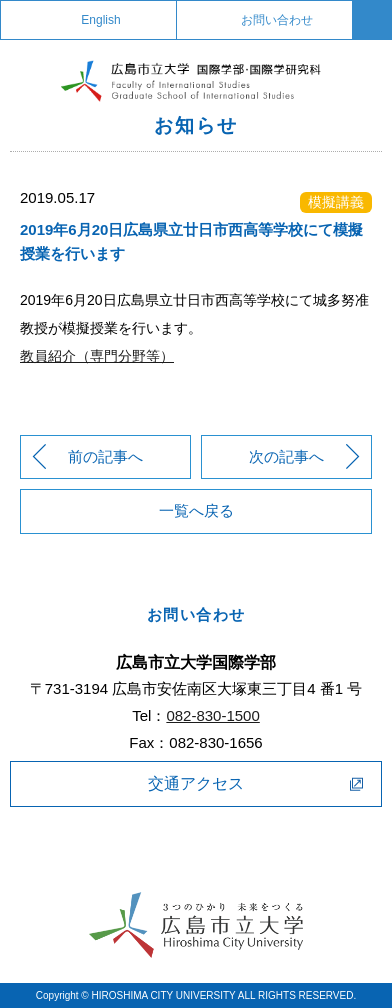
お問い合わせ (277, 20)
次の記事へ (286, 456)
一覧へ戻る (196, 510)
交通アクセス (196, 783)
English (100, 20)
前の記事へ (105, 456)
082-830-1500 (212, 715)
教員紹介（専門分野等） (97, 356)
